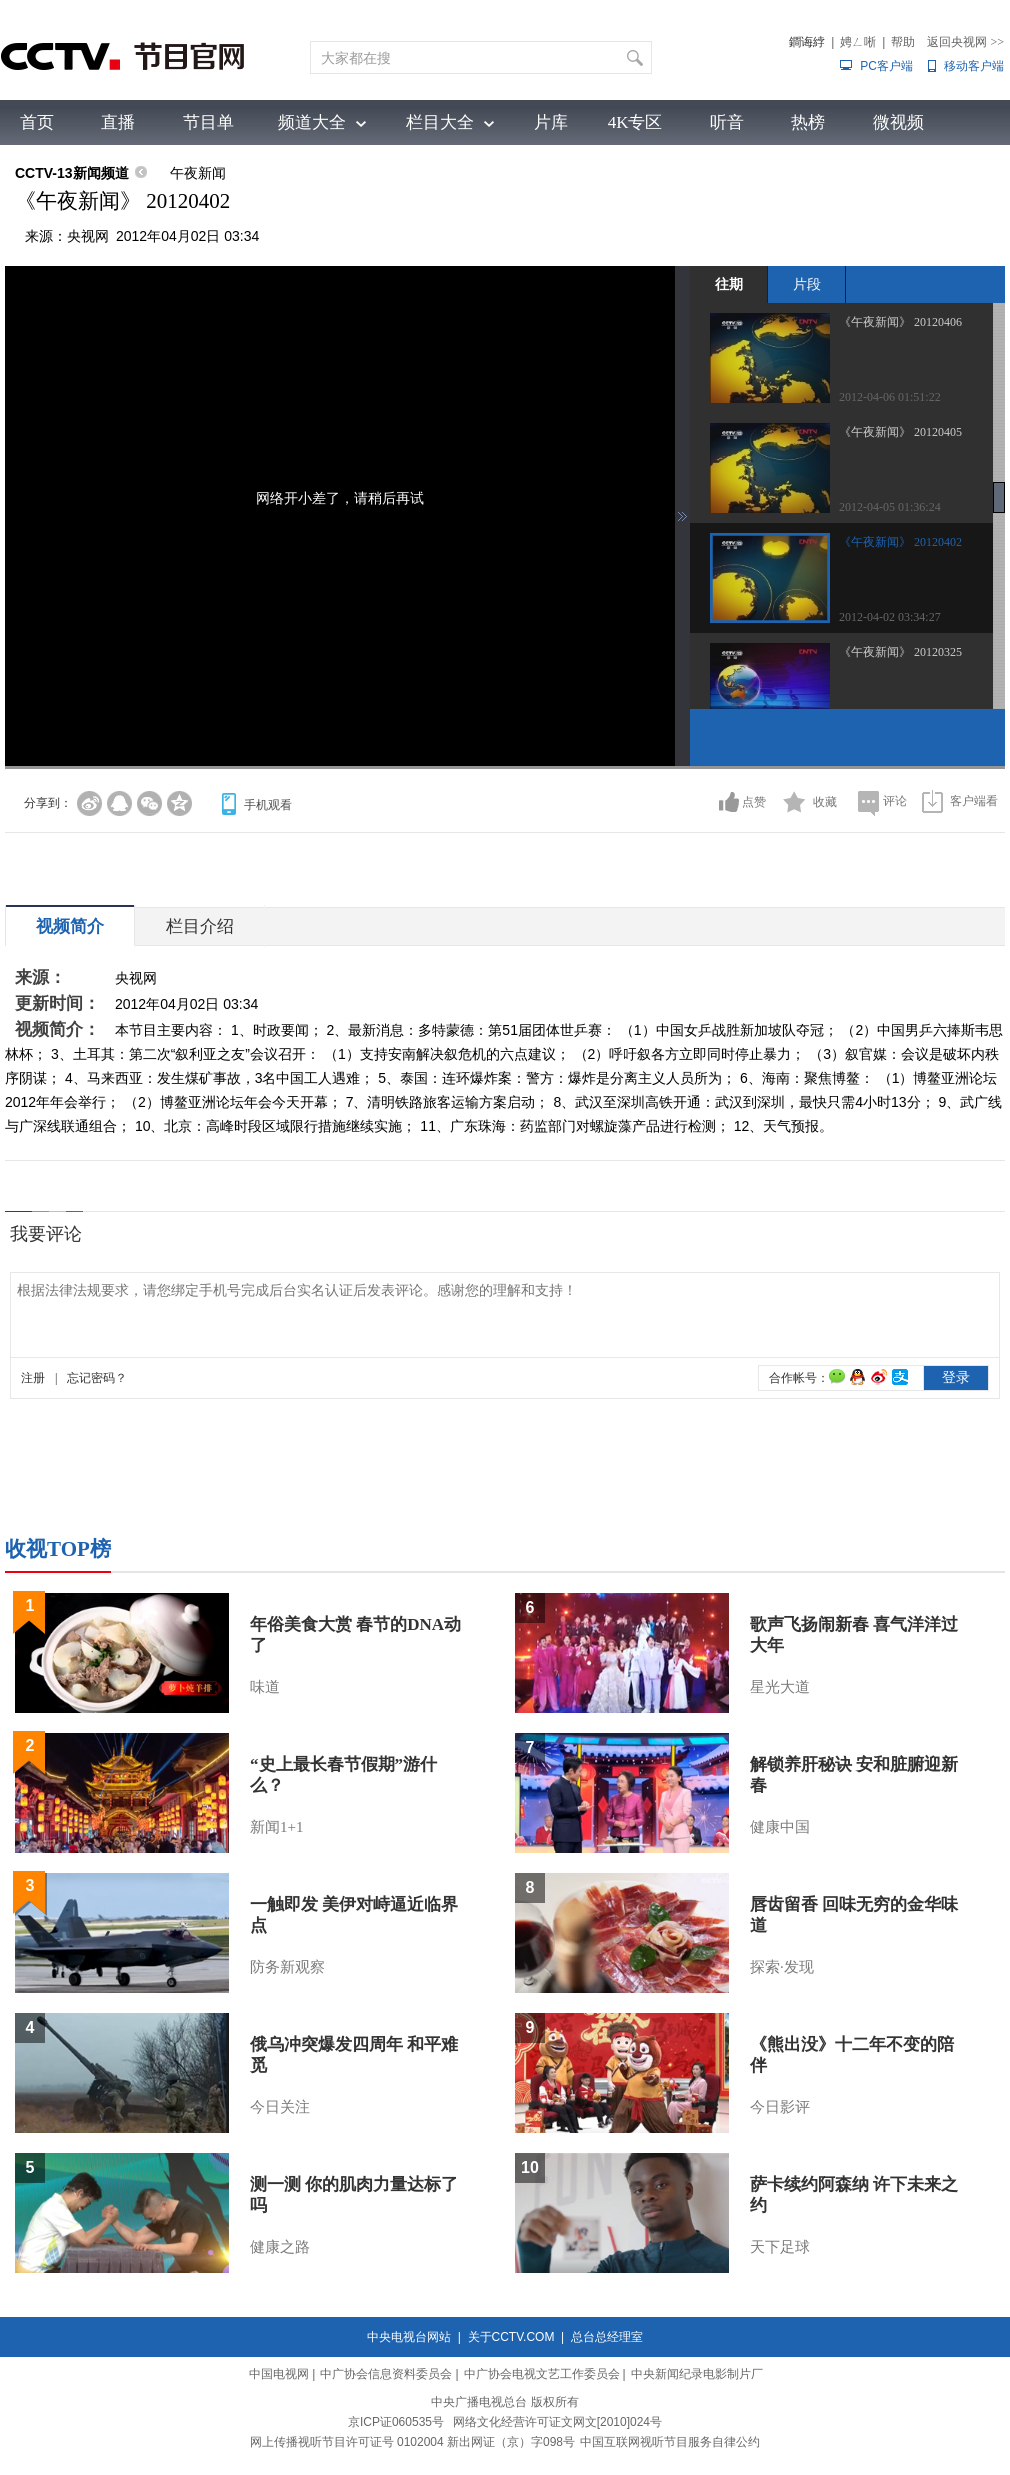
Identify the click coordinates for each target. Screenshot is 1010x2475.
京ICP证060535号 (396, 2422)
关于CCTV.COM (511, 2337)
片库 (551, 122)
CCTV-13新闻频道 (72, 173)
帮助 (903, 42)
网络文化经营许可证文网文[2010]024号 (557, 2422)
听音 (727, 122)
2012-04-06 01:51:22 (890, 397)
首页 (37, 122)
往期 (729, 284)
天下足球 (780, 2247)
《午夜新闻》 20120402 (900, 542)
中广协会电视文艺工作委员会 (542, 2374)
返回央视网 (965, 42)
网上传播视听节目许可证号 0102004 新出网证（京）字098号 (412, 2442)
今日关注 (280, 2107)
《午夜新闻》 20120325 (900, 652)
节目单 (208, 122)
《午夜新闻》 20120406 (900, 322)
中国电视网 (279, 2374)
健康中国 (780, 1827)
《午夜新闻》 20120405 (900, 432)
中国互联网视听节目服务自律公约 (670, 2442)
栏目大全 (440, 122)
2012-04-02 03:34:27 (890, 617)
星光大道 (780, 1687)
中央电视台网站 (409, 2337)
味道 (265, 1687)
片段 (807, 284)
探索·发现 (782, 1967)
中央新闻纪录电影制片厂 (697, 2374)
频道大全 (312, 122)
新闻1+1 (276, 1827)
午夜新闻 (198, 173)
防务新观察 (287, 1967)
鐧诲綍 (807, 42)
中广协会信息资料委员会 (386, 2374)
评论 (895, 801)
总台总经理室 (607, 2337)
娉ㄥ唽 (858, 42)
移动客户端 (974, 66)
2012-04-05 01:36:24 (890, 507)
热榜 (808, 122)
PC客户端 (886, 66)
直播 (118, 122)
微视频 (898, 122)
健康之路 (280, 2247)
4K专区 (635, 122)
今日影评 (780, 2107)
